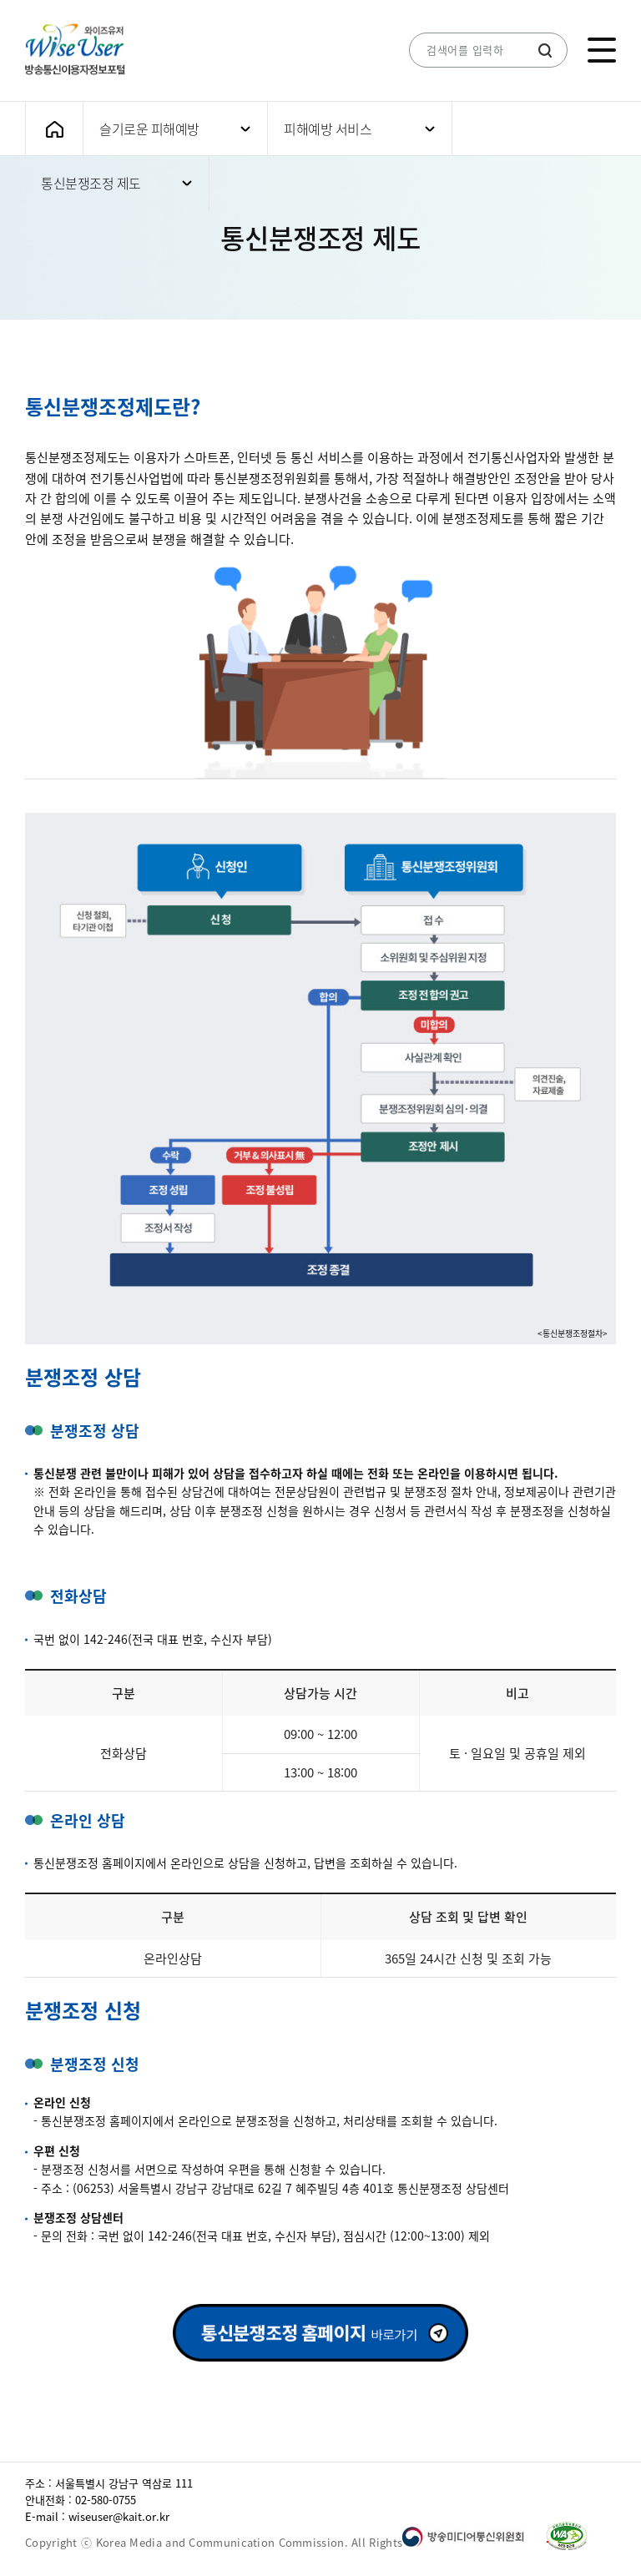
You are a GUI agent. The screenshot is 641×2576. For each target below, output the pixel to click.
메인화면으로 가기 (54, 129)
